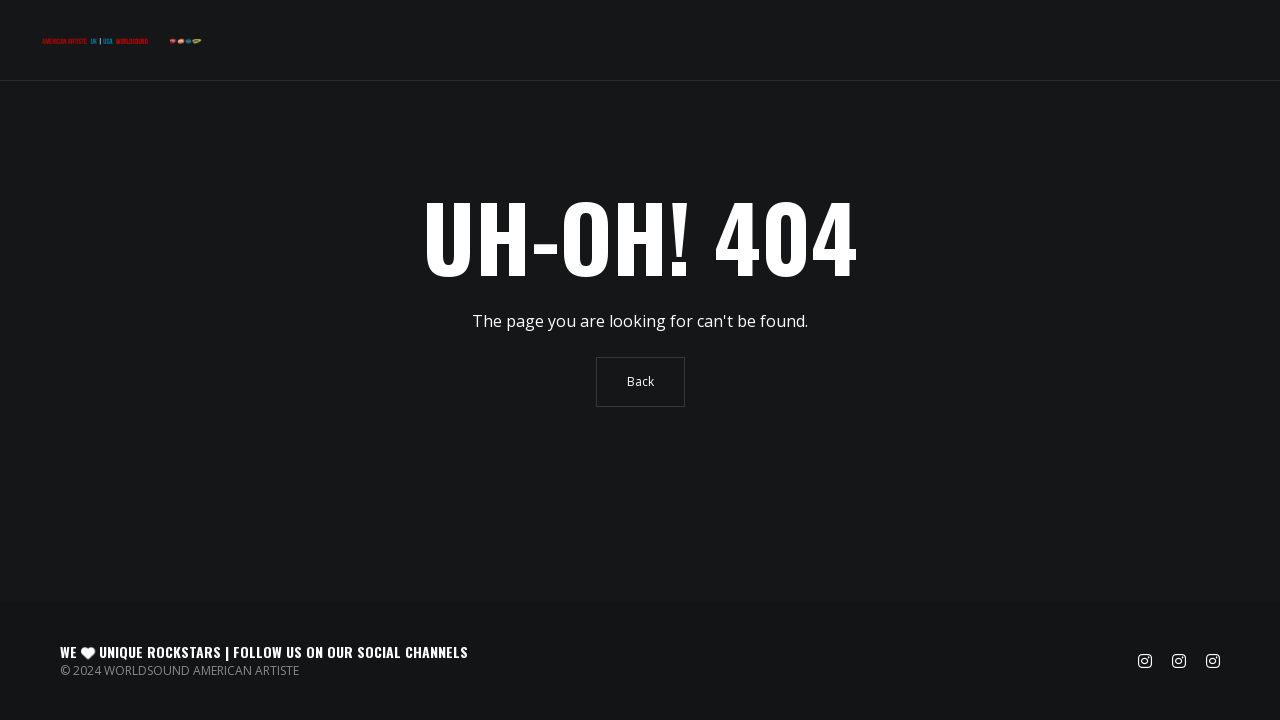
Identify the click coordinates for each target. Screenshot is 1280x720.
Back (640, 381)
